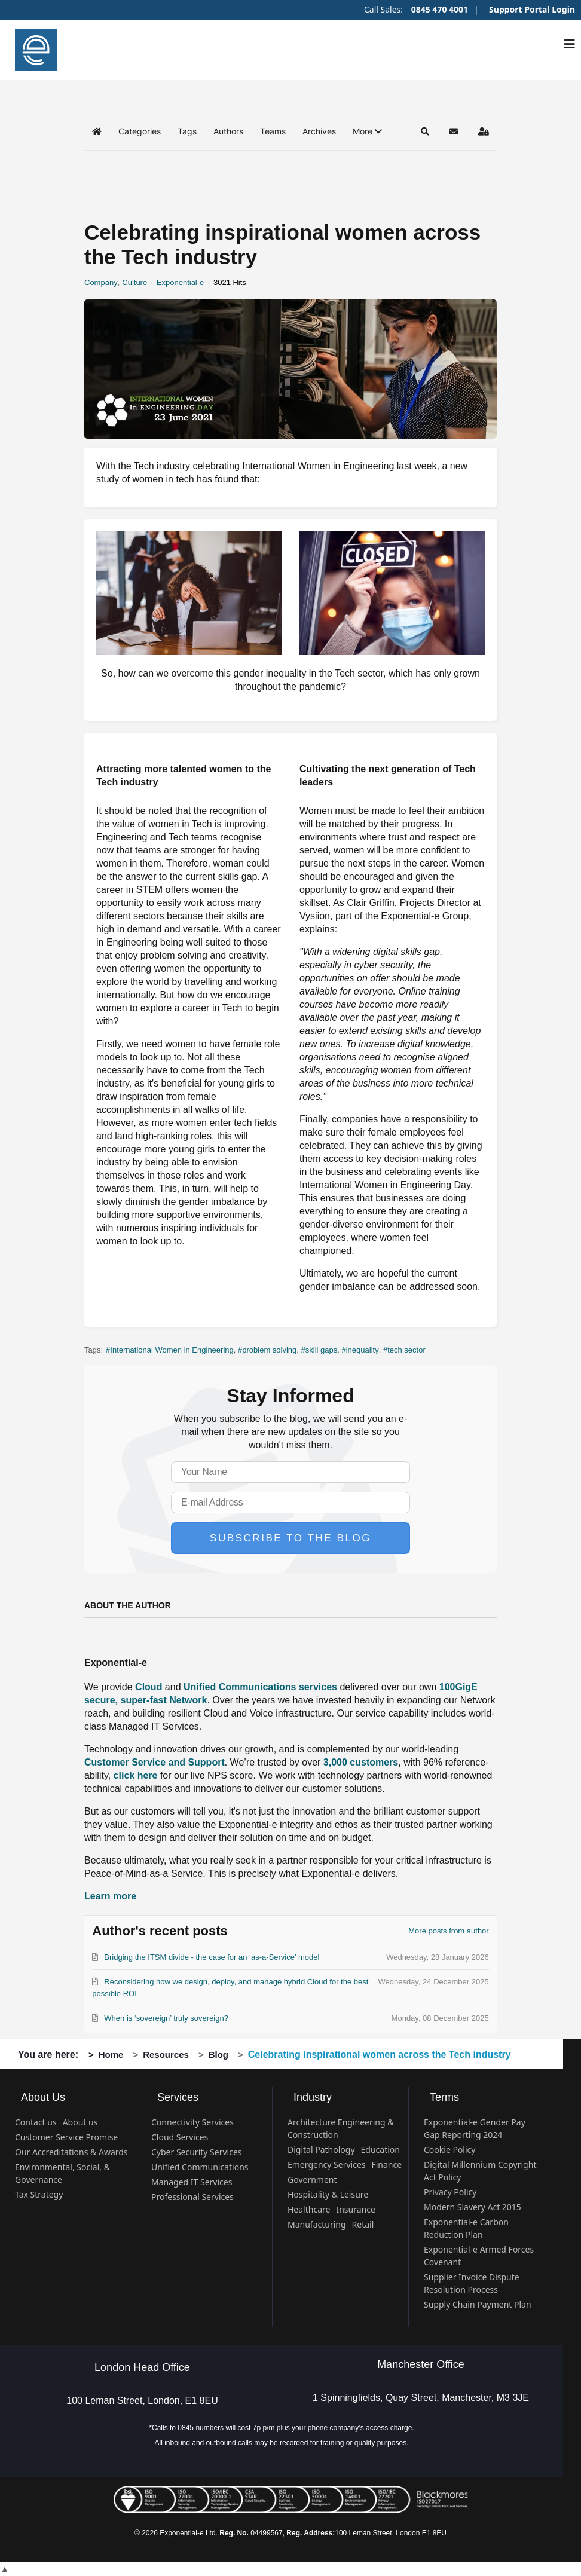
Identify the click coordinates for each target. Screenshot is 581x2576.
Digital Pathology (321, 2149)
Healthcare (309, 2209)
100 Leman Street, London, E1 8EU (142, 2401)
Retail (363, 2224)
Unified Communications (200, 2167)
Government (312, 2179)
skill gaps (321, 1349)
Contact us (36, 2122)
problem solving (269, 1349)
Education (380, 2149)
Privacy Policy (450, 2192)
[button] (367, 131)
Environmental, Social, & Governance (62, 2173)
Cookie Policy (449, 2149)
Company (101, 282)
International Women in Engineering (171, 1349)
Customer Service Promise (66, 2137)
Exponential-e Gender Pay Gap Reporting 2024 (474, 2128)
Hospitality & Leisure (328, 2194)
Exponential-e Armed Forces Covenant (479, 2256)
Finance (386, 2164)
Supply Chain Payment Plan (477, 2304)
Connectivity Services (192, 2122)
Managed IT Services (191, 2182)
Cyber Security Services (196, 2152)
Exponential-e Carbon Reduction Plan (466, 2228)
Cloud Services (179, 2137)
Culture (134, 282)
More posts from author (448, 1930)
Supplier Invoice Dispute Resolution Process (471, 2283)
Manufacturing (317, 2224)
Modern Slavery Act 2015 (472, 2207)
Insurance (355, 2209)
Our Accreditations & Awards (71, 2152)
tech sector (406, 1349)
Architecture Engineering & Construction (341, 2128)
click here (136, 1775)
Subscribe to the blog (290, 1538)
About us (80, 2122)
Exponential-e (180, 282)
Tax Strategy (39, 2194)
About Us (43, 2097)
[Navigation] (569, 44)
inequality (362, 1349)
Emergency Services (326, 2164)
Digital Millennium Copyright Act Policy (480, 2171)
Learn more (110, 1896)
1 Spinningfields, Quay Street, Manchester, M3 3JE (421, 2398)
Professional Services (192, 2196)
